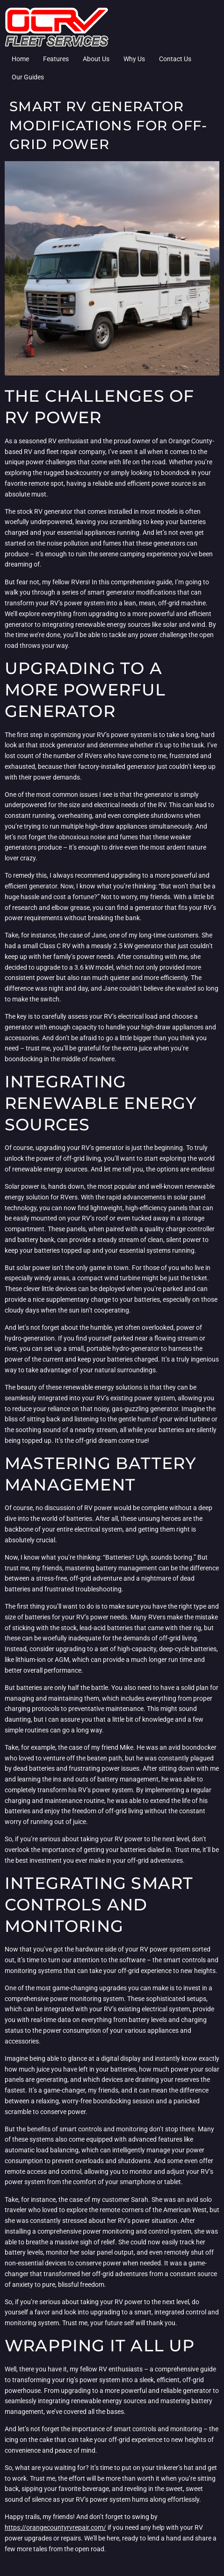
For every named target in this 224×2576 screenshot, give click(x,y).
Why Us (134, 59)
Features (56, 59)
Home (20, 59)
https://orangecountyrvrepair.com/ (55, 2527)
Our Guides (28, 77)
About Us (96, 59)
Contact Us (175, 59)
